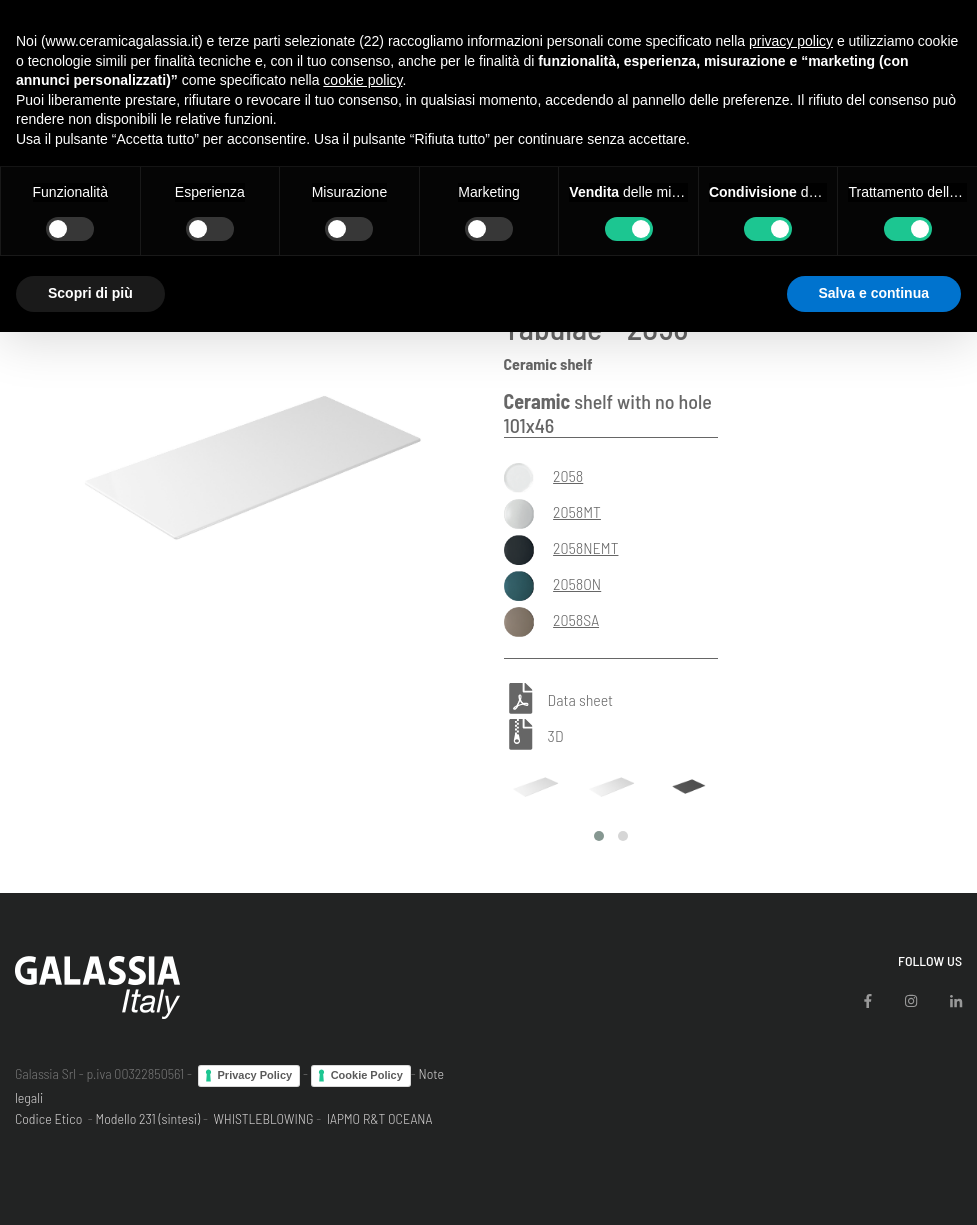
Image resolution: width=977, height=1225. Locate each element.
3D (556, 735)
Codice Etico (48, 1118)
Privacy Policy (255, 1075)
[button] (599, 836)
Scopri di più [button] (90, 293)
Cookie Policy (367, 1075)
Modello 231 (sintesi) (148, 1118)
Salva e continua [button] (874, 293)
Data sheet (580, 700)
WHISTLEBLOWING (263, 1118)
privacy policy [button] (791, 41)
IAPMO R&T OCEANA (380, 1118)
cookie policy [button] (362, 80)
